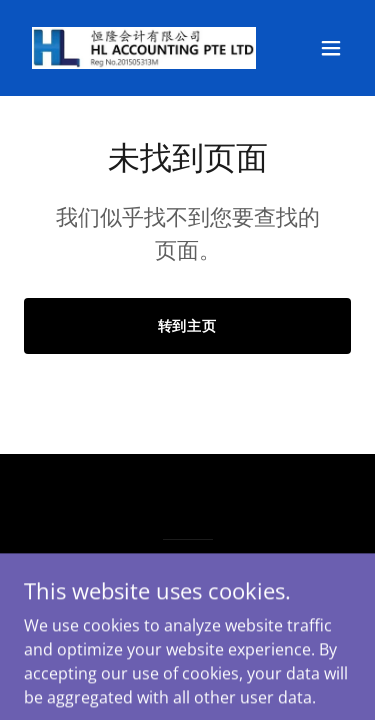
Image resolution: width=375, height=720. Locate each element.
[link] (138, 48)
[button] (331, 48)
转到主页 (188, 325)
